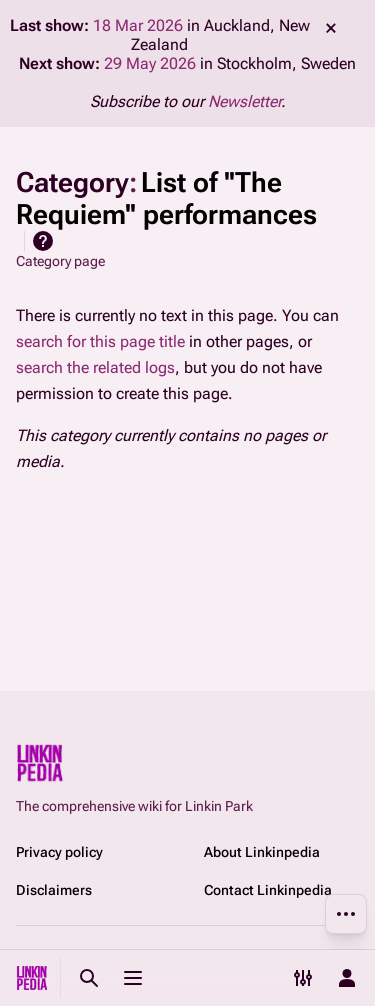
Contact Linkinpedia (268, 890)
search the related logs (95, 367)
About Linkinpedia (262, 852)
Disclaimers (54, 890)
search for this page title (100, 341)
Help (43, 241)
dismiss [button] (331, 28)
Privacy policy (59, 852)
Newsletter (244, 101)
